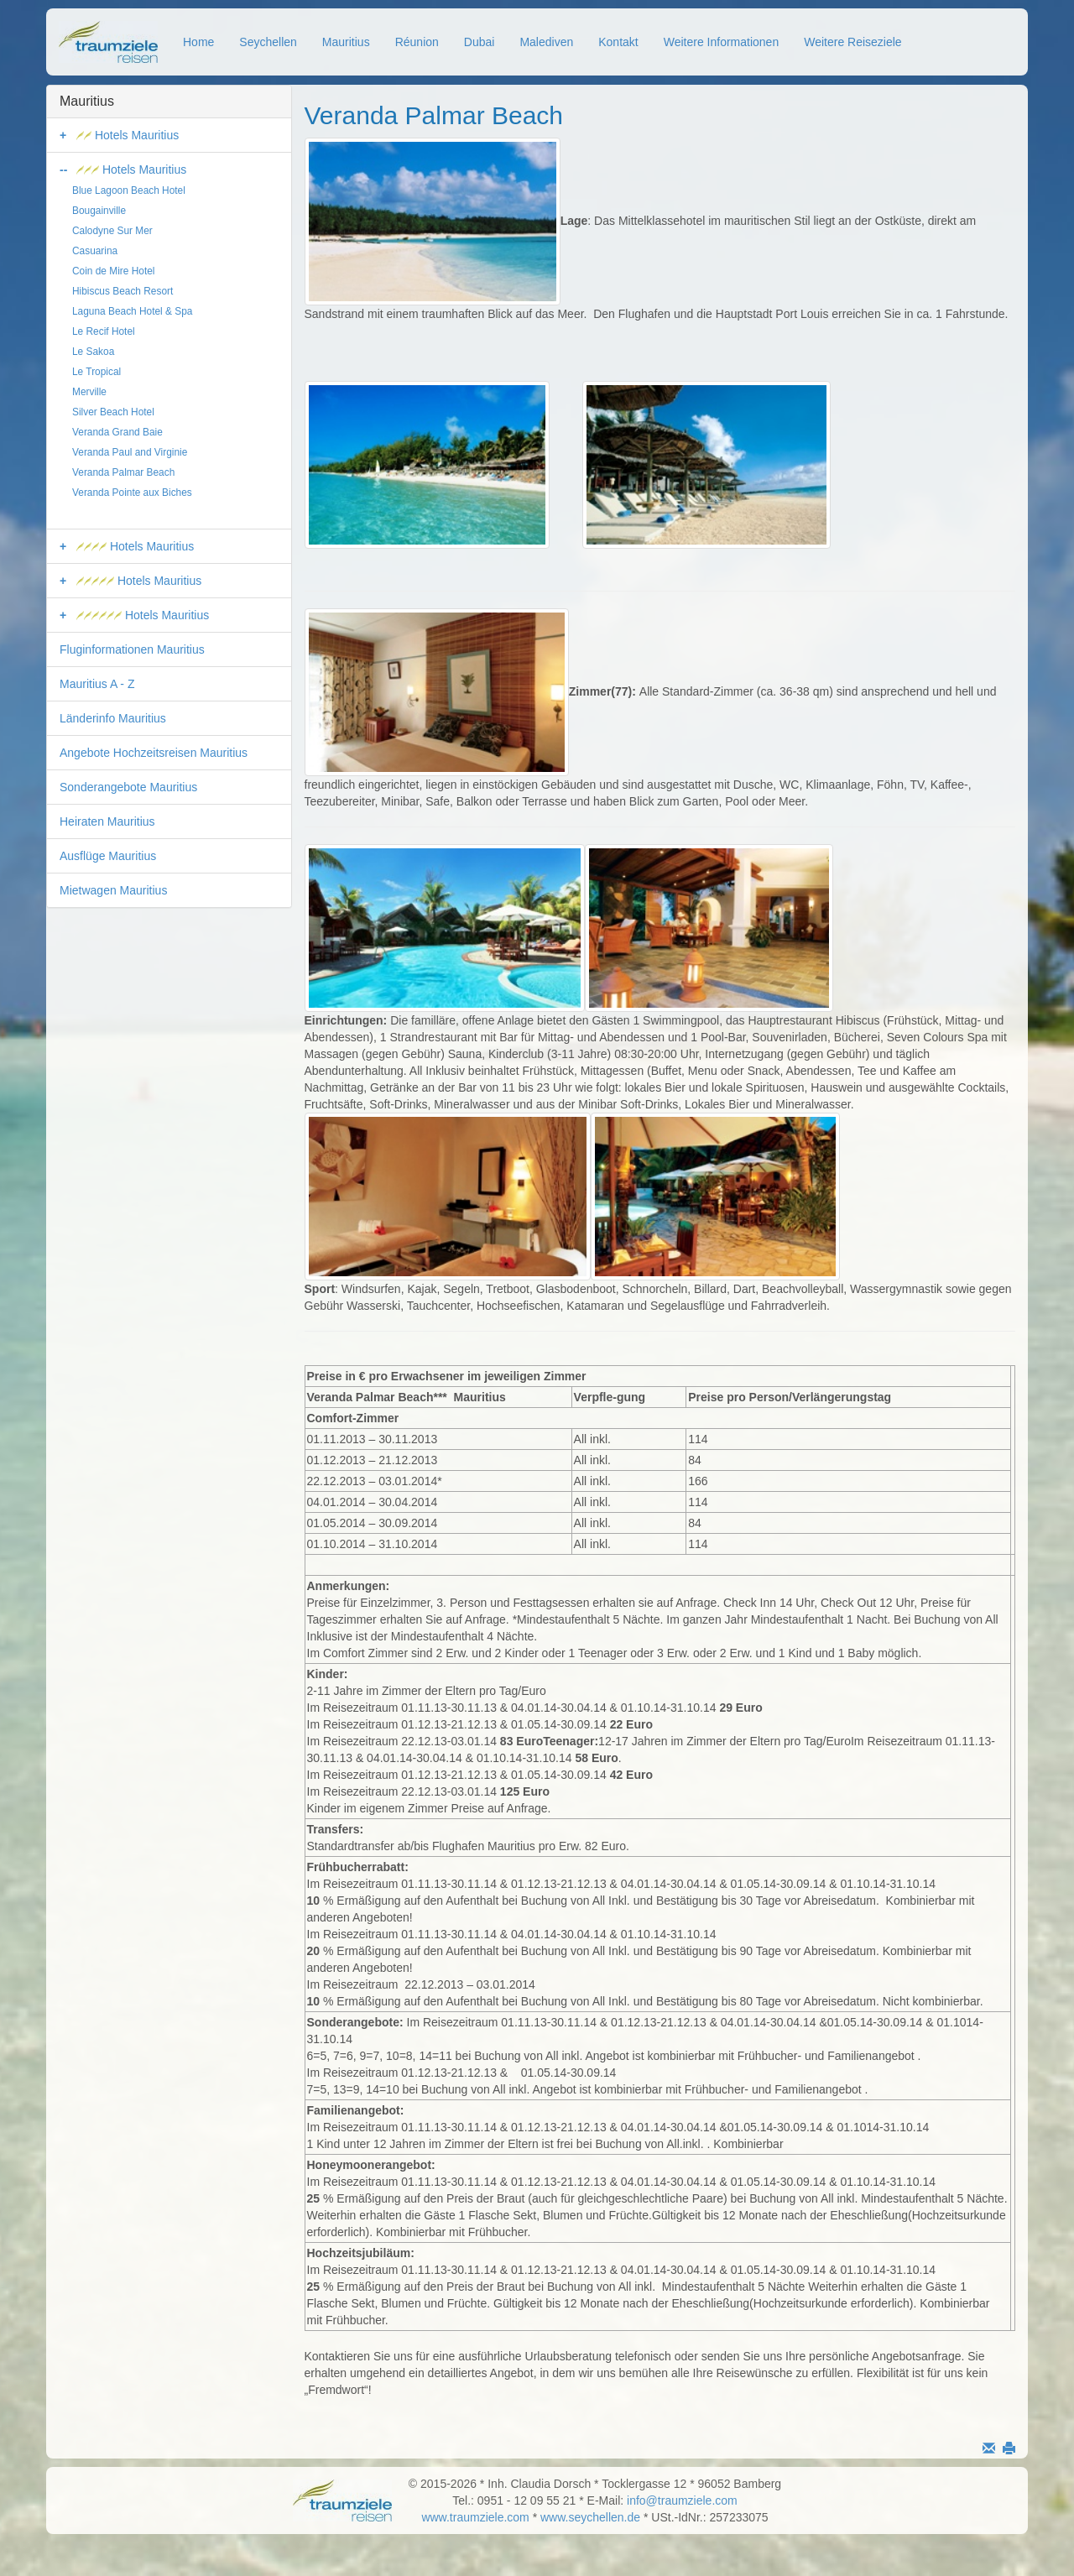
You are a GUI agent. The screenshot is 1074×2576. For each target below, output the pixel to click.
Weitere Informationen (721, 42)
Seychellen (268, 42)
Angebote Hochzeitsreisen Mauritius (154, 752)
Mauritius (346, 42)
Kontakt (618, 42)
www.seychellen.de (590, 2517)
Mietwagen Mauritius (113, 890)
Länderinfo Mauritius (113, 718)
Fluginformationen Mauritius (132, 649)
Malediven (546, 42)
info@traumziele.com (682, 2500)
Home (198, 42)
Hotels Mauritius (127, 135)
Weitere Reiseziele (852, 42)
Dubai (479, 42)
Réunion (417, 42)
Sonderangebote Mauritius (128, 787)
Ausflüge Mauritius (108, 856)
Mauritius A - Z (97, 684)
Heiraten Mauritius (107, 821)
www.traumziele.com (475, 2517)
